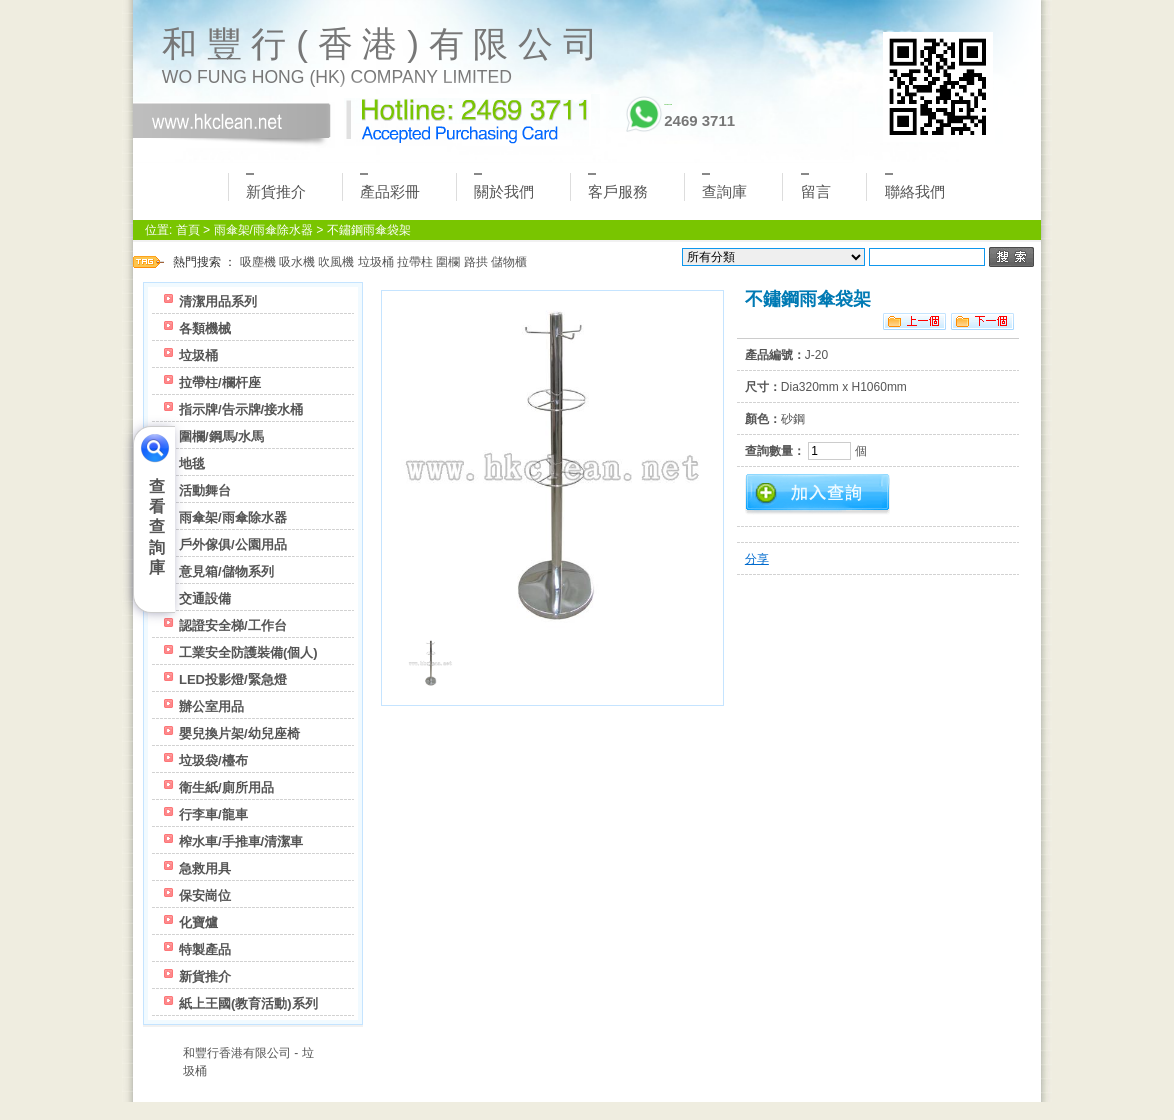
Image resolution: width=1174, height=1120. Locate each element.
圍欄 (448, 262)
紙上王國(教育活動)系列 (248, 1003)
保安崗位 (205, 895)
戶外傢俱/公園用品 (233, 544)
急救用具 (205, 868)
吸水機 (297, 262)
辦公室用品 (211, 706)
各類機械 (205, 328)
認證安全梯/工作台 (233, 625)
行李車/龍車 (213, 814)
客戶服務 (618, 186)
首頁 (188, 230)
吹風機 (336, 262)
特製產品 (205, 949)
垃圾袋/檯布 (213, 760)
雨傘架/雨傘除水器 (263, 230)
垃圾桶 (376, 262)
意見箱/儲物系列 (226, 571)
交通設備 (205, 598)
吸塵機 (258, 262)
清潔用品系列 (218, 301)
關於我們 (504, 186)
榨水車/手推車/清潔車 (241, 841)
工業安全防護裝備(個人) (248, 652)
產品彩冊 (390, 186)
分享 (757, 559)
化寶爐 (198, 922)
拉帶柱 (415, 262)
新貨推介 (276, 186)
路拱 (476, 262)
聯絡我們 (915, 186)
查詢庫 (724, 186)
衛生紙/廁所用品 (226, 787)
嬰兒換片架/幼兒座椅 (239, 733)
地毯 (192, 463)
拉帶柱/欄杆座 (220, 382)
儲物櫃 (509, 262)
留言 (816, 186)
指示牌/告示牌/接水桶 (241, 409)
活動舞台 (205, 490)
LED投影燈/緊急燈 (233, 679)
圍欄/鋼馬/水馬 (221, 436)
